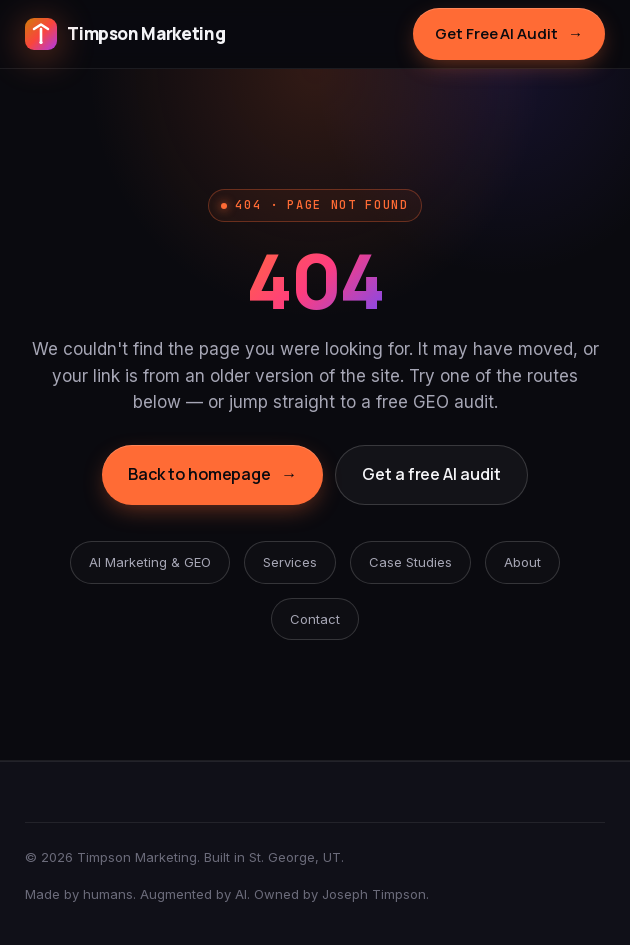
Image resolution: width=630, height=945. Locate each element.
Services (290, 562)
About (522, 562)
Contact (315, 619)
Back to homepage (212, 475)
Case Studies (410, 562)
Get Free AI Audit (509, 34)
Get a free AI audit (431, 474)
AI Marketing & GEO (150, 562)
